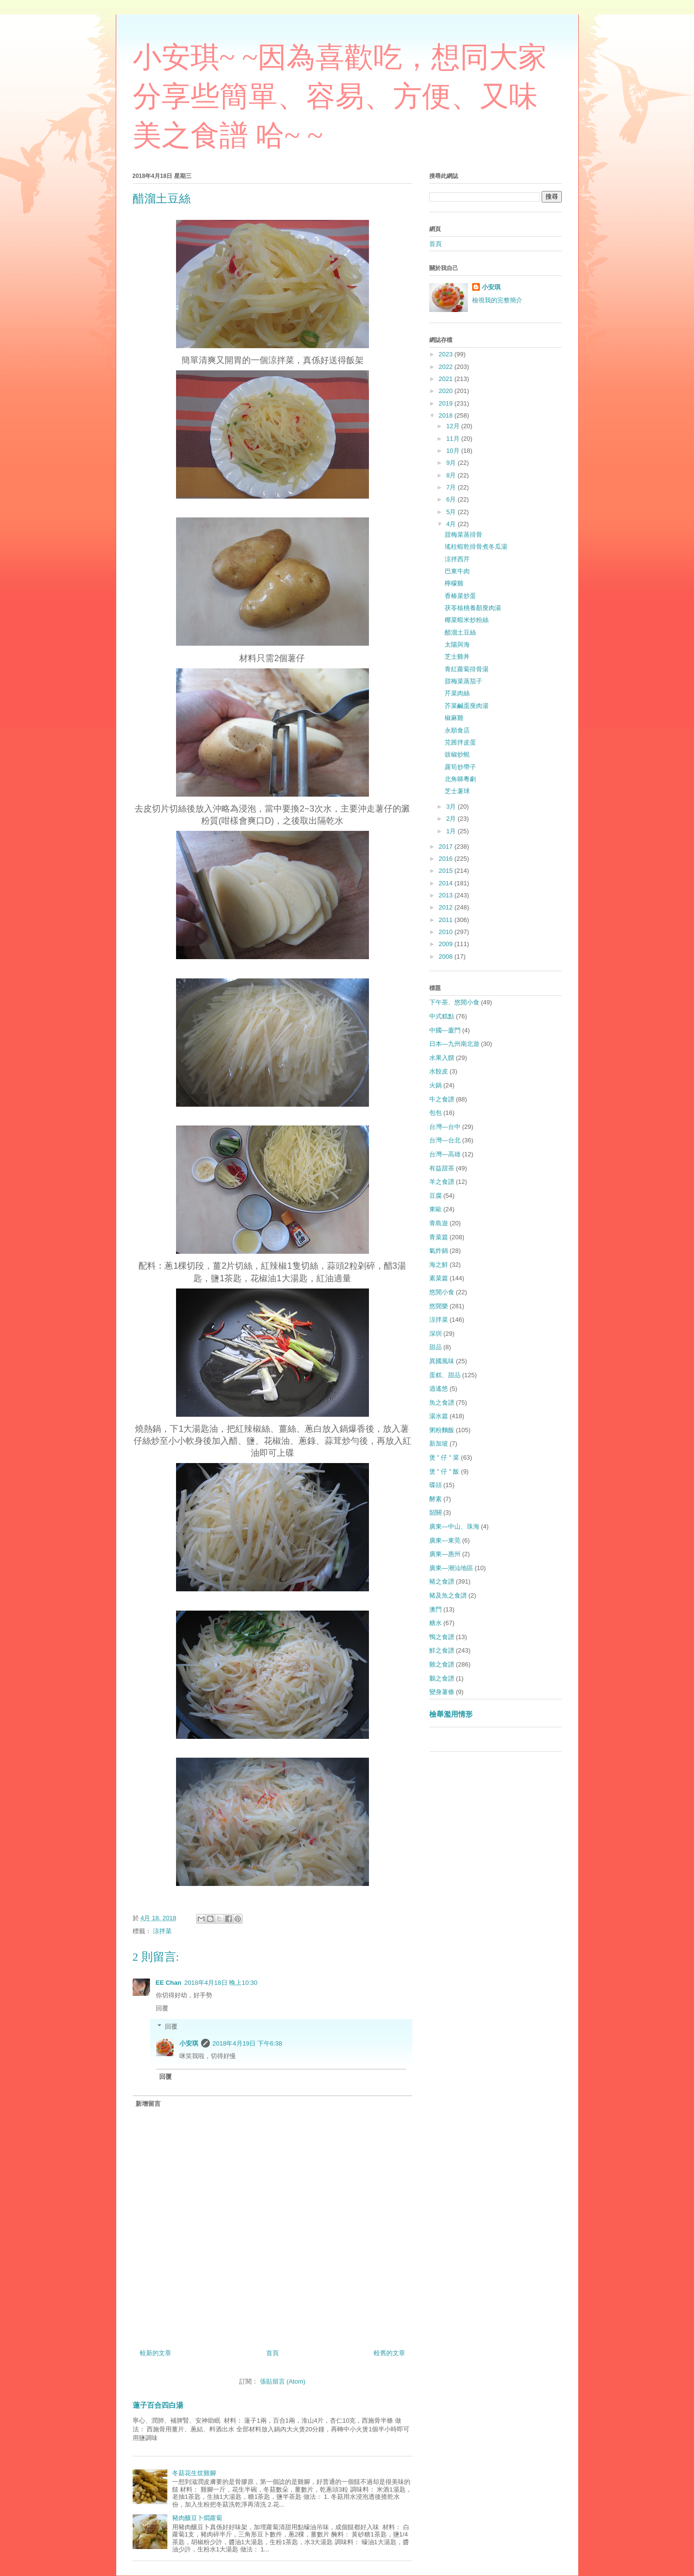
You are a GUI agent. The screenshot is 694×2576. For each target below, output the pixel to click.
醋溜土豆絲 (460, 632)
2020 (447, 390)
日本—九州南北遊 (454, 1043)
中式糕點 (441, 1016)
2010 (447, 931)
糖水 (435, 1623)
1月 (452, 831)
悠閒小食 (441, 1292)
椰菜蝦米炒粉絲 (467, 620)
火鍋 (435, 1085)
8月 (452, 475)
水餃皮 (438, 1071)
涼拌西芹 (457, 559)
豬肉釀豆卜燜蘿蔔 (197, 2518)
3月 (452, 806)
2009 (447, 944)
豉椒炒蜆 (457, 754)
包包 (435, 1112)
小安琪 (188, 2043)
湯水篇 (438, 1416)
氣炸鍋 (438, 1250)
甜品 (435, 1347)
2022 (447, 366)
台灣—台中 (445, 1126)
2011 (447, 919)
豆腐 (435, 1195)
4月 (452, 524)
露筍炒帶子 (460, 767)
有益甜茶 (441, 1168)
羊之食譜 (441, 1181)
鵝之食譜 (441, 1678)
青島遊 (438, 1223)
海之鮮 (438, 1264)
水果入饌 (441, 1057)
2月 (452, 818)
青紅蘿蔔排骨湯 (467, 669)
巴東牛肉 (457, 571)
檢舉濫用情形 (451, 1714)
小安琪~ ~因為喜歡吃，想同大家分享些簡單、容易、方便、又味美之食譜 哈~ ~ (340, 96)
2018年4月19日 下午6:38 (248, 2043)
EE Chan (168, 1982)
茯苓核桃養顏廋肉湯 (473, 607)
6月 (452, 499)
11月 (453, 438)
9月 (452, 462)
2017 (447, 846)
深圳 (435, 1333)
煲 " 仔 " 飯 (444, 1471)
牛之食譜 (441, 1099)
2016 (447, 858)
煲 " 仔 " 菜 (444, 1457)
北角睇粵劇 (460, 779)
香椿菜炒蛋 (460, 595)
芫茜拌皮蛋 (460, 742)
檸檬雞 (454, 583)
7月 (452, 487)
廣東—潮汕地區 (451, 1568)
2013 (447, 895)
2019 (447, 403)
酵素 (435, 1499)
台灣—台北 (445, 1140)
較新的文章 (155, 2353)
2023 (447, 354)
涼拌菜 (162, 1931)
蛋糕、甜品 (445, 1375)
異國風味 (441, 1361)
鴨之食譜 (441, 1637)
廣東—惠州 (445, 1554)
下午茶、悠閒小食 (454, 1002)
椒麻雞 (454, 717)
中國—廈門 (445, 1030)
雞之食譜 (441, 1664)
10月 (453, 450)
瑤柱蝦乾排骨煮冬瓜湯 (476, 546)
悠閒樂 (438, 1306)
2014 (447, 883)
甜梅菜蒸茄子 (463, 681)
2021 (447, 378)
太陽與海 (457, 644)
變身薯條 (441, 1691)
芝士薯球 (457, 791)
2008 (447, 956)
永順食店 (457, 730)
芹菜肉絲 (457, 693)
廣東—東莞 (445, 1540)
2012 (447, 907)
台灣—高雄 (445, 1154)
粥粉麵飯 (441, 1430)
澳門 (435, 1609)
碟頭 (435, 1485)
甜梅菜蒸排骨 (463, 534)
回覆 (162, 2008)
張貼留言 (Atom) (283, 2381)
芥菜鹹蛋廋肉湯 (467, 705)
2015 (447, 870)
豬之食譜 (441, 1581)
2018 (447, 415)
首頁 (272, 2353)
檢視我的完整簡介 (497, 300)
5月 (452, 511)
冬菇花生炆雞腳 (194, 2473)
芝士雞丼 (457, 656)
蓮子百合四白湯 (158, 2405)
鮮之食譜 (441, 1650)
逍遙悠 (438, 1388)
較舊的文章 (389, 2353)
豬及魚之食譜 (448, 1595)
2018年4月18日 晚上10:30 (221, 1982)
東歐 (435, 1209)
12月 (453, 426)
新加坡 (438, 1443)
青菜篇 (438, 1237)
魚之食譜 (441, 1402)
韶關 (435, 1512)
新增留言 (148, 2103)
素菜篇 (438, 1278)
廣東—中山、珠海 (454, 1526)
